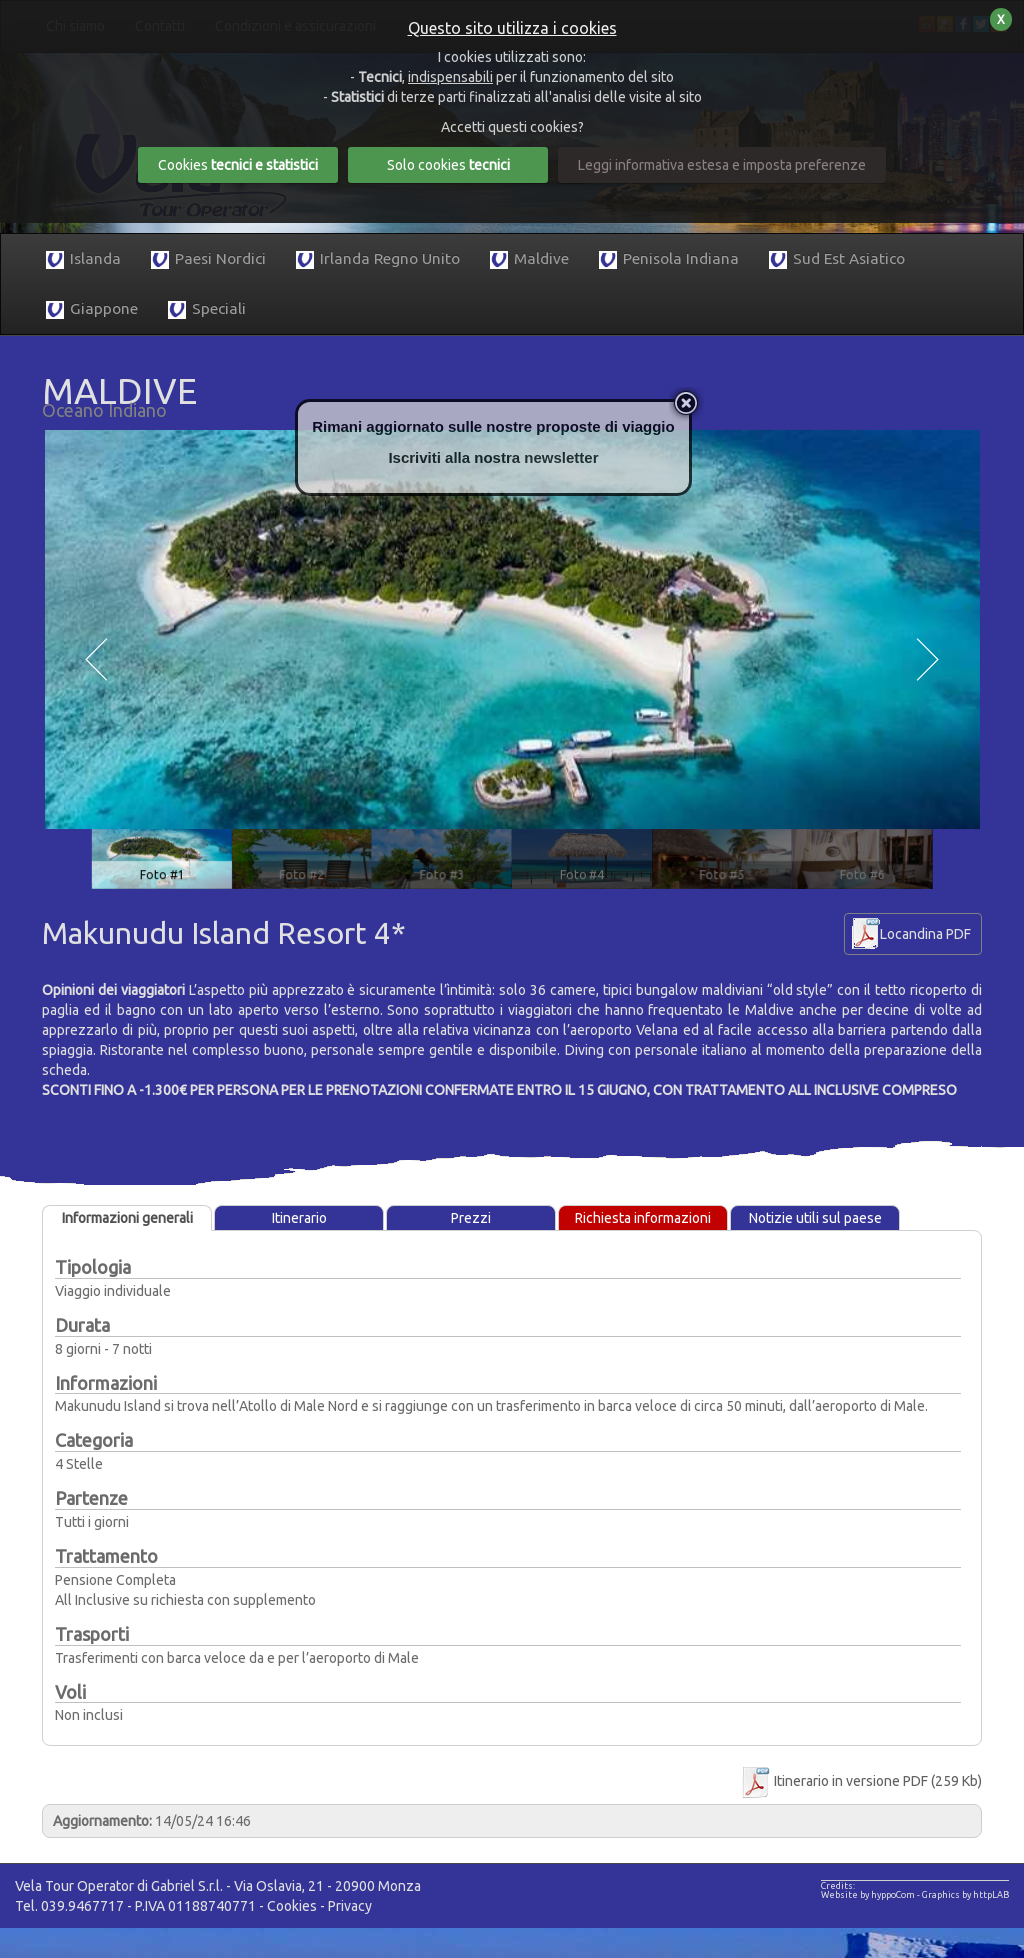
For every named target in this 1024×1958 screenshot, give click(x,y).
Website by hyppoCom (868, 1895)
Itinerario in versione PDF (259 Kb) (860, 1781)
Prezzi (471, 1218)
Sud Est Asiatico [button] (837, 259)
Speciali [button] (207, 309)
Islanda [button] (83, 259)
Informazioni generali (127, 1218)
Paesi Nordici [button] (208, 259)
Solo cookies (448, 165)
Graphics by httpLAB (965, 1895)
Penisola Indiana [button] (669, 259)
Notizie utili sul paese (815, 1218)
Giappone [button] (92, 309)
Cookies (292, 1906)
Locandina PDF (925, 934)
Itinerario (299, 1218)
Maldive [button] (529, 259)
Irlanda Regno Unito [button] (378, 259)
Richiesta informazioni (643, 1218)
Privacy (350, 1906)
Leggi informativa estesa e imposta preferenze (722, 165)
